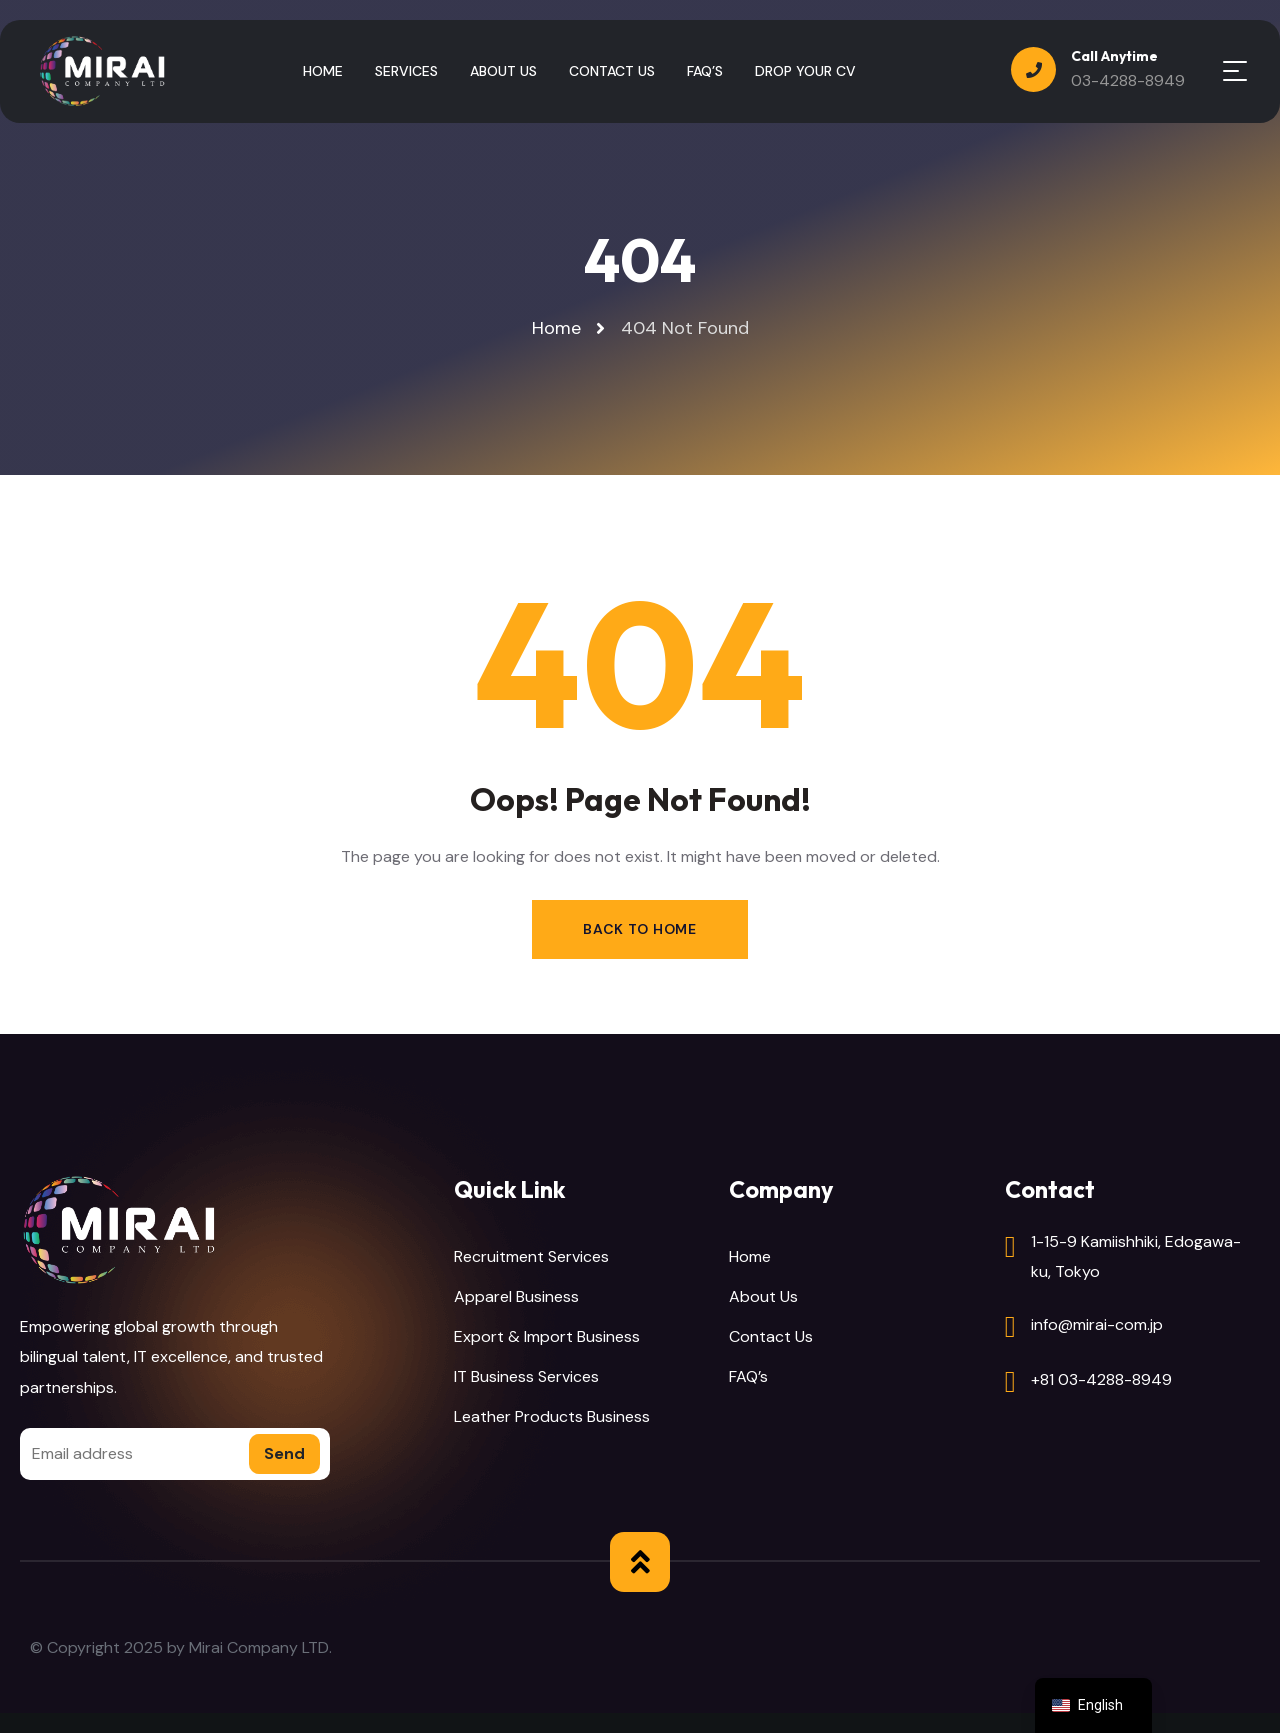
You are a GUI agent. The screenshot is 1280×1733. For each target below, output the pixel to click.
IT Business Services (526, 1376)
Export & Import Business (547, 1336)
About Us (763, 1296)
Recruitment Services (531, 1256)
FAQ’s (748, 1376)
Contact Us (771, 1336)
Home (750, 1256)
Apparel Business (516, 1296)
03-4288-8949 (1128, 80)
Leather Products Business (552, 1416)
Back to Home (639, 929)
